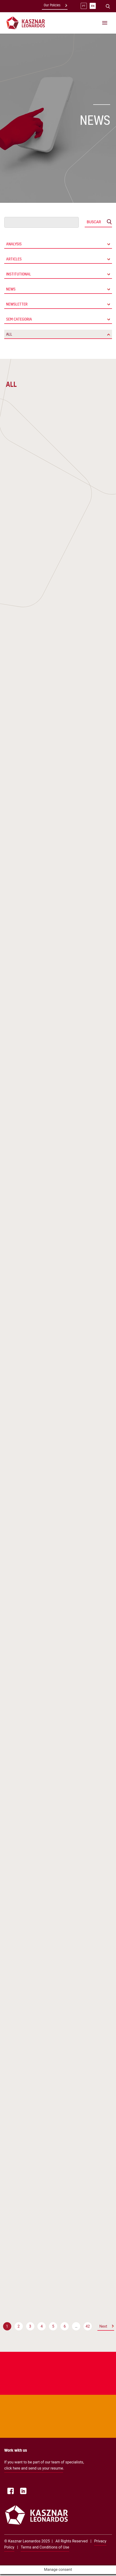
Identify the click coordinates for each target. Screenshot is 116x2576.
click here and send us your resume (33, 2468)
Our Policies (52, 5)
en (92, 6)
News (11, 288)
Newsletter (17, 304)
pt (83, 6)
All (9, 334)
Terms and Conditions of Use (45, 2547)
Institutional (18, 273)
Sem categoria (19, 319)
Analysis (14, 243)
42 (88, 2326)
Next (103, 2326)
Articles (14, 258)
